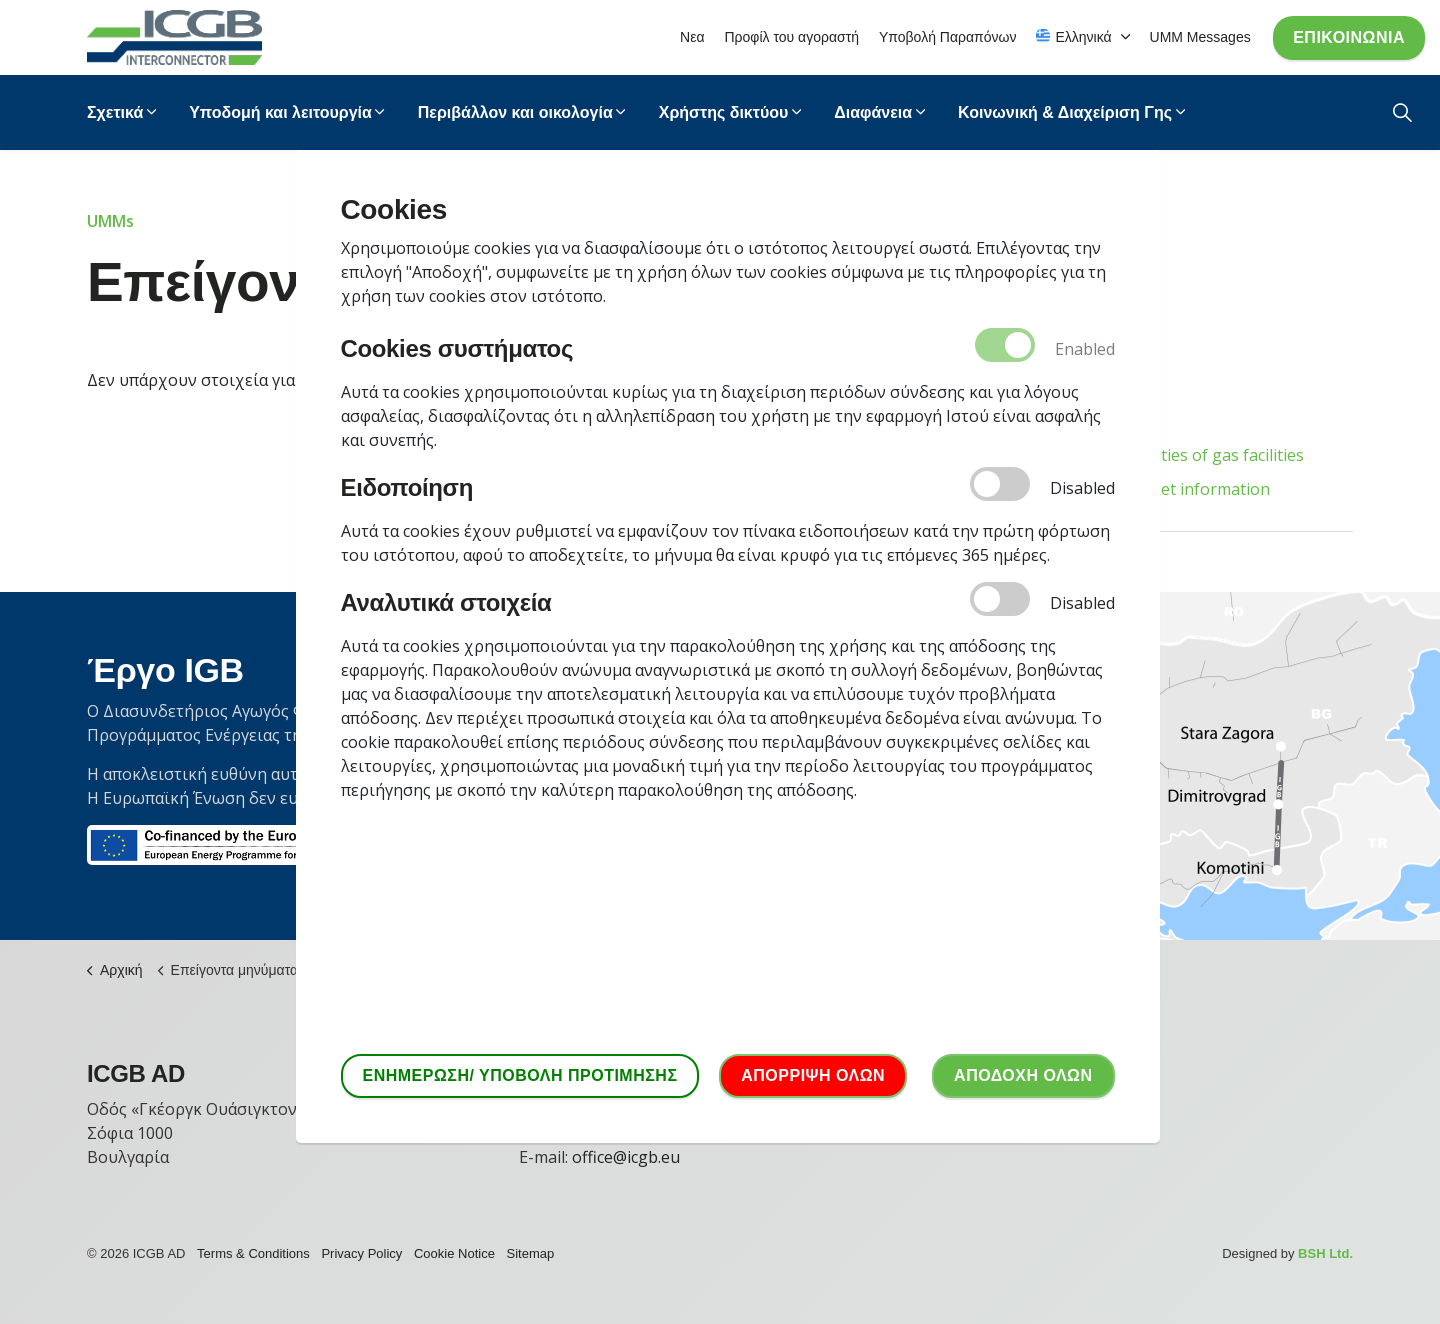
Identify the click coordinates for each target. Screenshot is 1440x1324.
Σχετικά (115, 112)
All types (1105, 421)
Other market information (1172, 489)
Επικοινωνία (1349, 38)
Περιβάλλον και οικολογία (515, 112)
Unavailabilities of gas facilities (1189, 455)
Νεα (692, 37)
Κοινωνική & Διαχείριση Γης (1065, 112)
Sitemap (531, 1253)
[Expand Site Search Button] (1402, 112)
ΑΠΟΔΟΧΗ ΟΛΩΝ (1023, 1076)
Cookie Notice (454, 1253)
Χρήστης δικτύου (724, 112)
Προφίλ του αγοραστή (791, 37)
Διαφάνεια (873, 112)
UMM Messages (1200, 37)
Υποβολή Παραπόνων (947, 37)
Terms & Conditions (253, 1253)
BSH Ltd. (1325, 1253)
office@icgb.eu (626, 1157)
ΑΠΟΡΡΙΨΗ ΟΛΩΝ (813, 1076)
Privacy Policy (361, 1253)
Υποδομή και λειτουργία (280, 112)
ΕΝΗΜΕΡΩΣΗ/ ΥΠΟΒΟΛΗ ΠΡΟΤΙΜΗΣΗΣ (520, 1076)
